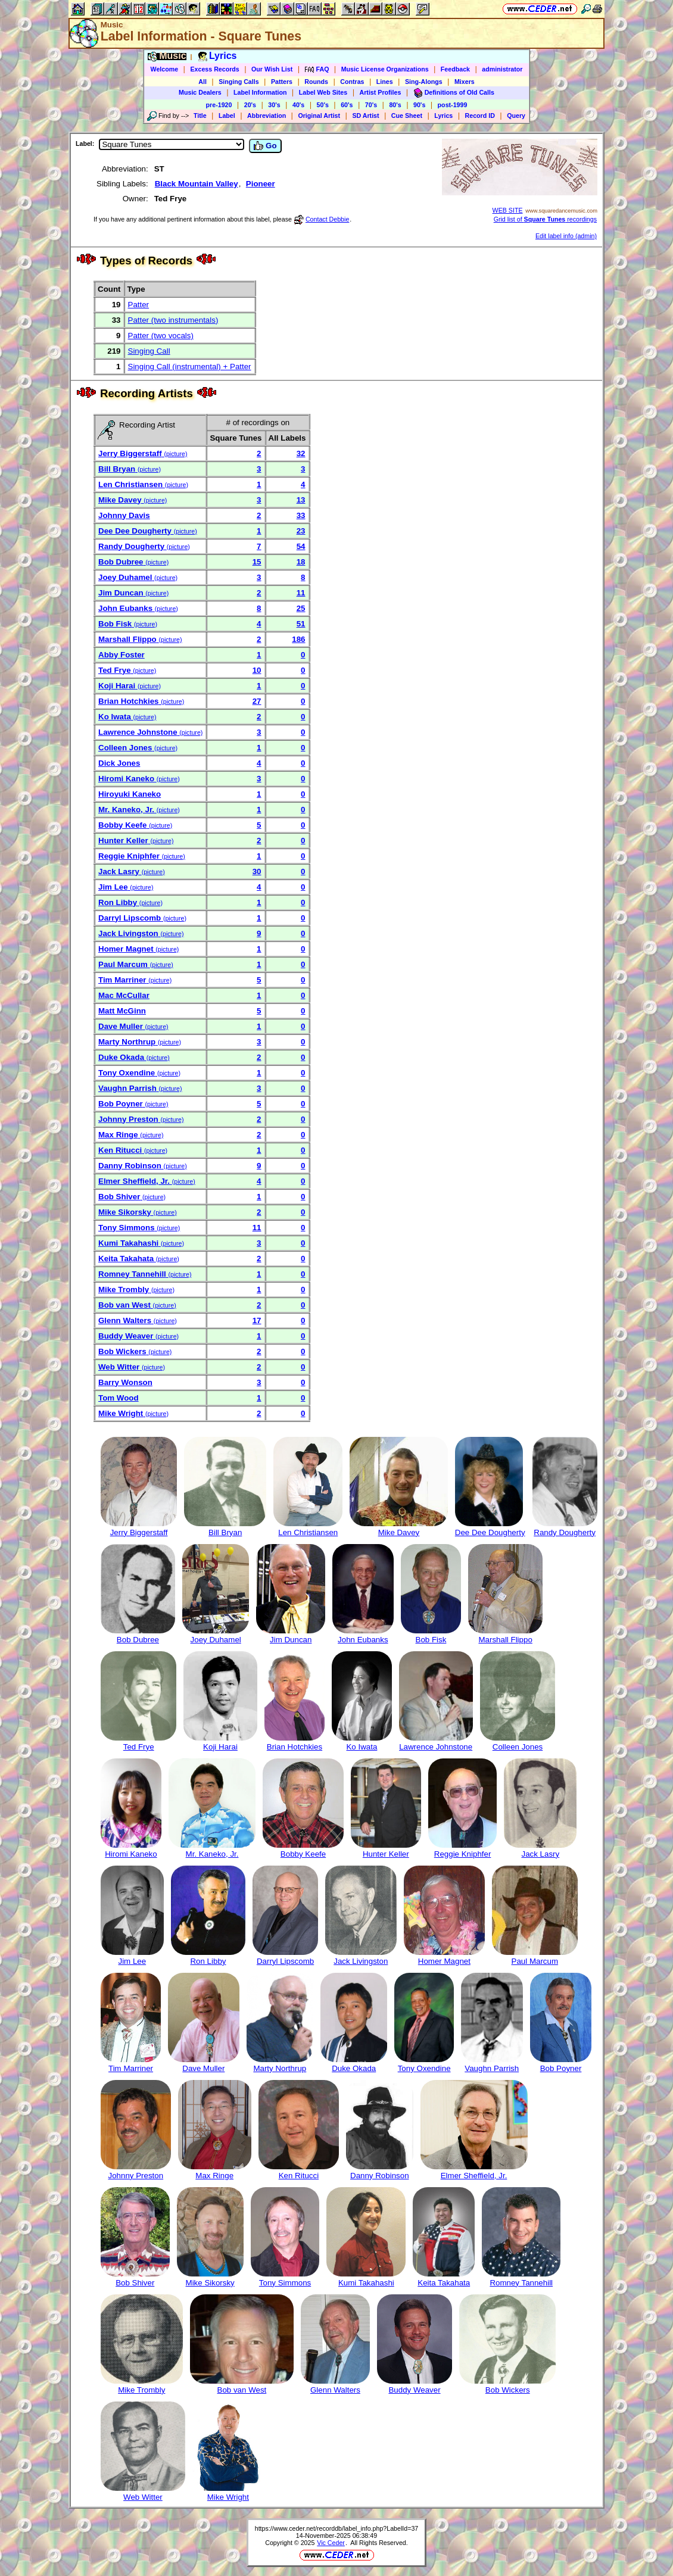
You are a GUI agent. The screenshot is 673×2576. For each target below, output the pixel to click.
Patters (281, 81)
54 (301, 546)
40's (298, 104)
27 (257, 701)
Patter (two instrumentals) (173, 320)
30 (257, 871)
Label (227, 115)
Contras (352, 81)
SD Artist (365, 115)
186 (298, 639)
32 (301, 453)
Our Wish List (271, 69)
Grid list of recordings (545, 219)
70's (371, 104)
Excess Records (214, 69)
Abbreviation (266, 115)
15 (257, 561)
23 (301, 530)
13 (301, 499)
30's (274, 104)
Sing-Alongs (424, 81)
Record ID (480, 115)
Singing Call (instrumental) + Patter (189, 366)
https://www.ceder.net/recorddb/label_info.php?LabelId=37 (337, 2528)
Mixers (464, 81)
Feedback (455, 69)
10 (257, 670)
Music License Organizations (385, 69)
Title (200, 115)
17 (257, 1320)
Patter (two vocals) (161, 335)
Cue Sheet (406, 115)
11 (301, 592)
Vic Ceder (331, 2542)
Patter (138, 304)
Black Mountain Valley (196, 183)
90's (419, 104)
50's (323, 104)
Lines (384, 81)
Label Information (259, 92)
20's (250, 104)
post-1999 (453, 104)
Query (516, 115)
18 (301, 561)
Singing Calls (239, 81)
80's (395, 104)
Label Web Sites (323, 92)
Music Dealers (200, 92)
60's (347, 104)
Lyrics (443, 115)
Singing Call (149, 351)
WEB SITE (508, 210)
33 (301, 515)
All (202, 81)
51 (301, 623)
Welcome (165, 69)
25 (301, 608)
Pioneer (260, 183)
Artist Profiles (380, 92)
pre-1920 (219, 104)
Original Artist (319, 115)
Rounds (316, 81)
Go (265, 146)
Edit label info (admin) (566, 235)
